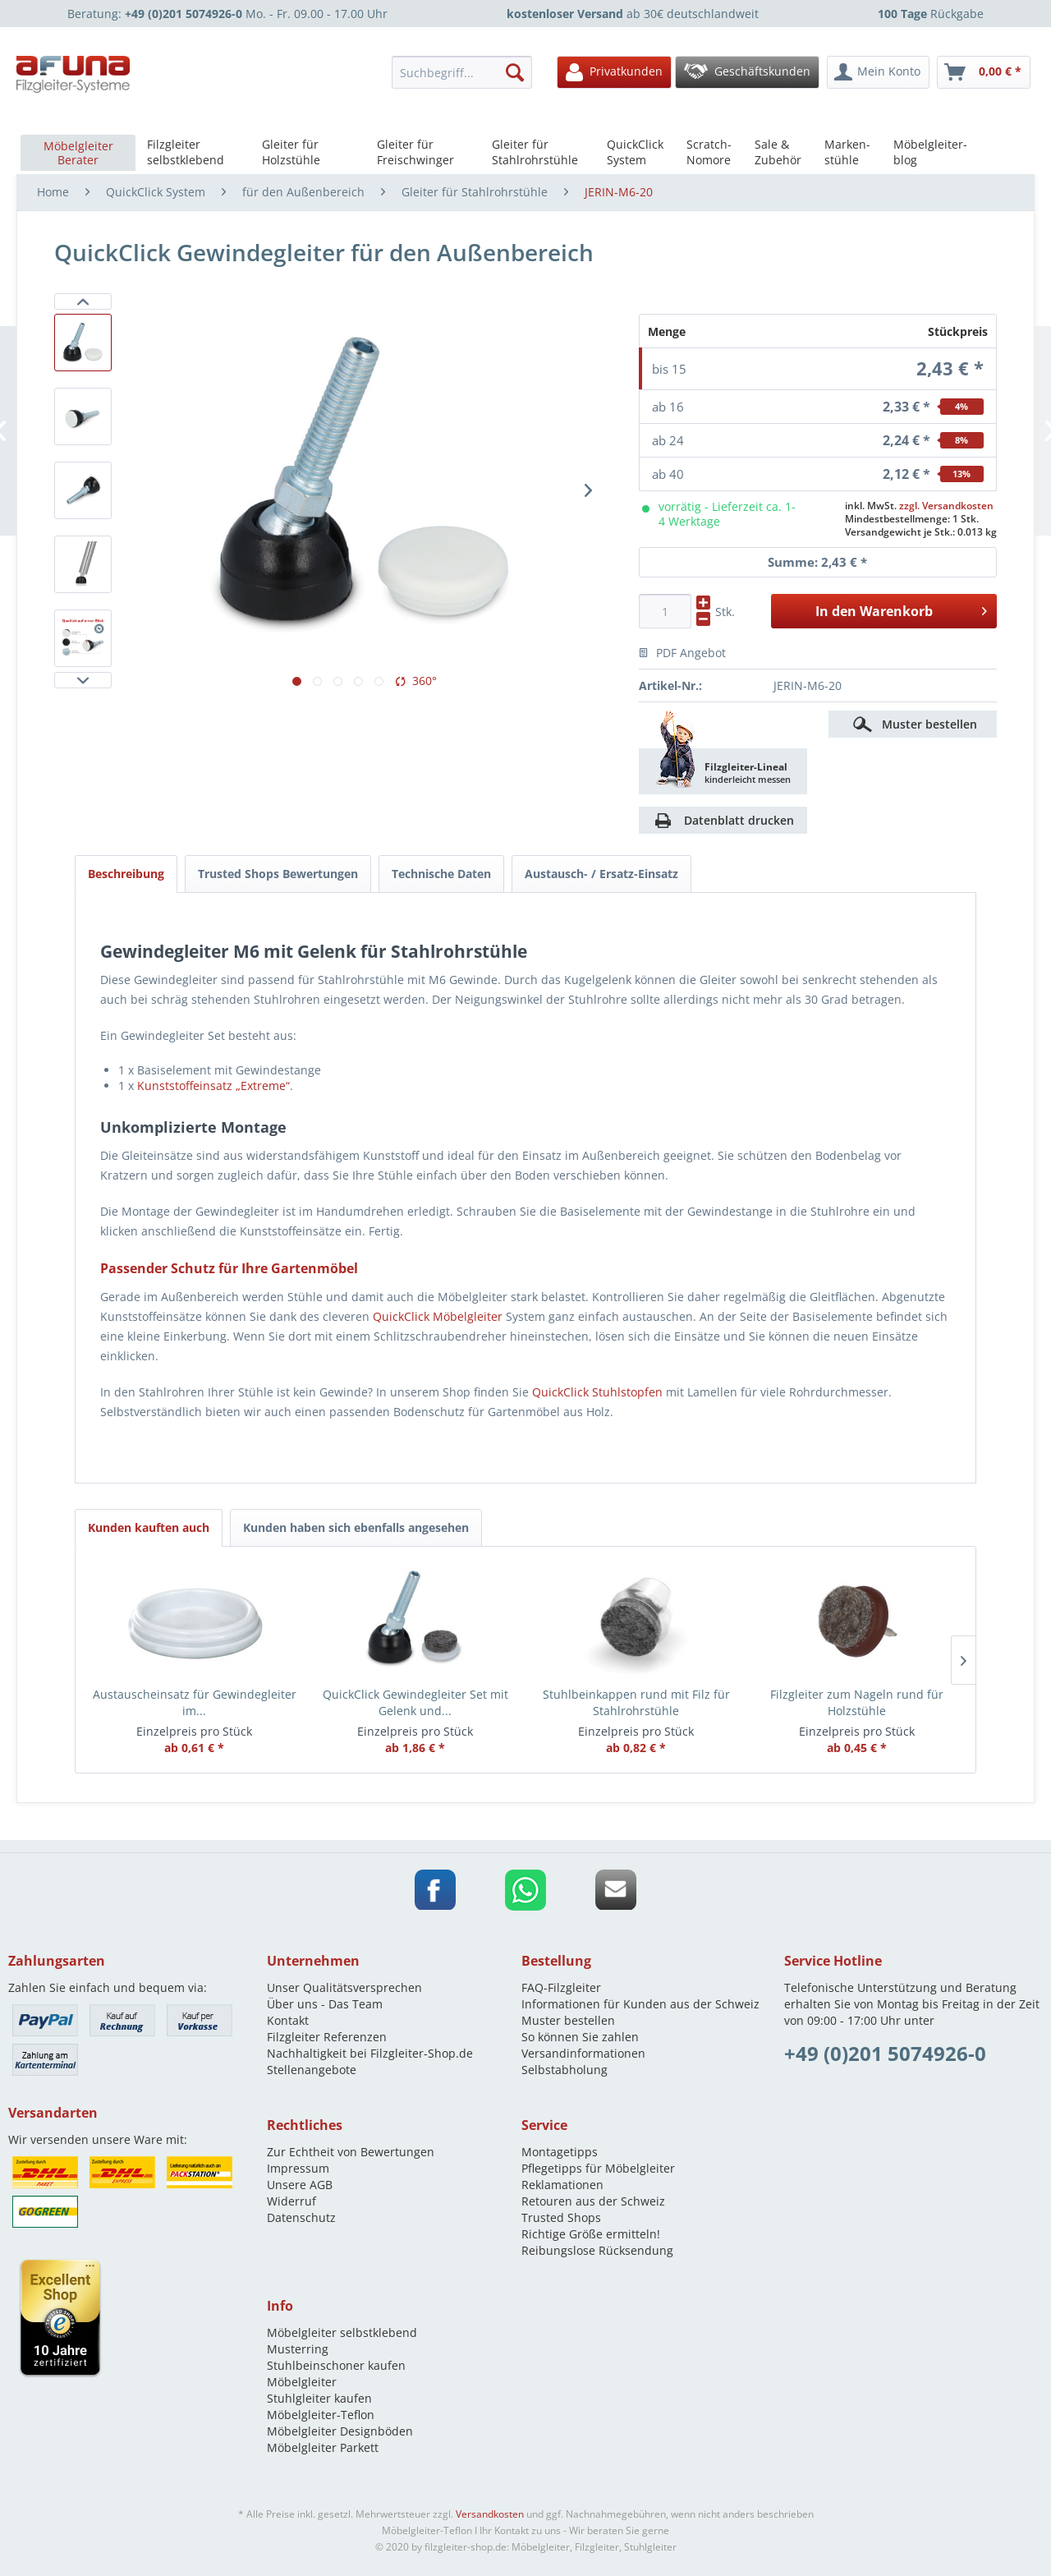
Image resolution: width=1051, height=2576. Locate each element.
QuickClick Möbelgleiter (438, 1316)
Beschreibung (126, 873)
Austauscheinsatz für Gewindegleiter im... (194, 1702)
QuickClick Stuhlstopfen (597, 1392)
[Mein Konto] (878, 72)
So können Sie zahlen (580, 2037)
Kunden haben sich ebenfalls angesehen (356, 1527)
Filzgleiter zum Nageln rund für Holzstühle (856, 1702)
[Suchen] (515, 72)
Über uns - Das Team (325, 2004)
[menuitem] (466, 72)
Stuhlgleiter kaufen (319, 2398)
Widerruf (291, 2201)
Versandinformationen (583, 2053)
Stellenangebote (311, 2069)
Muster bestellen (929, 724)
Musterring (297, 2349)
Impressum (298, 2168)
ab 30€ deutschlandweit (633, 13)
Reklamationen (562, 2184)
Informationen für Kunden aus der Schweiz (640, 2004)
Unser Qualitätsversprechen (344, 1987)
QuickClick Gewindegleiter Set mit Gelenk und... (415, 1702)
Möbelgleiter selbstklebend (342, 2332)
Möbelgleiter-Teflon (320, 2414)
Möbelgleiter (302, 2382)
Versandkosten (490, 2514)
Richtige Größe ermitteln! (590, 2234)
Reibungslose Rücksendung (597, 2250)
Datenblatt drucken (739, 820)
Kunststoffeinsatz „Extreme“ (213, 1085)
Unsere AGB (300, 2184)
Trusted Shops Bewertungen (278, 873)
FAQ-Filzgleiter (561, 1987)
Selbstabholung (564, 2069)
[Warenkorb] (983, 72)
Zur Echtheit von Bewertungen (350, 2152)
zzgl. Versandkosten (946, 506)
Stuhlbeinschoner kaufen (336, 2365)
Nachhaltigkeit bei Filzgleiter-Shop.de (370, 2053)
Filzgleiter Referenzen (327, 2037)
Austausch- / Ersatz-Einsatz (601, 873)
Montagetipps (559, 2152)
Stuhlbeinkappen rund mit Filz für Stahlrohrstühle (636, 1702)
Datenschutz (301, 2217)
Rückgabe (931, 13)
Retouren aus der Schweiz (593, 2201)
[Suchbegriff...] (462, 72)
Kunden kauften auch (148, 1527)
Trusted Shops (561, 2217)
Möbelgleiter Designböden (340, 2431)
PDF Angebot (682, 652)
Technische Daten (441, 873)
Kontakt (288, 2020)
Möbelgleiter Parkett (323, 2447)
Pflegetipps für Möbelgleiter (598, 2168)
